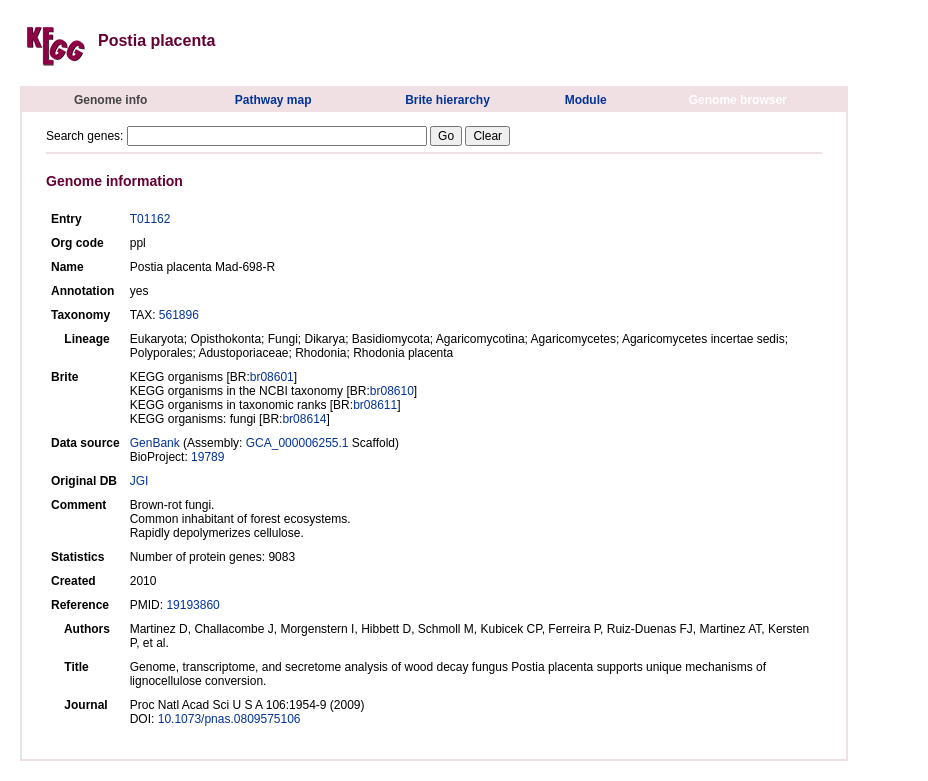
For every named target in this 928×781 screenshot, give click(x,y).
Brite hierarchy (447, 100)
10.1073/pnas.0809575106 (229, 719)
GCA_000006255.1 (297, 443)
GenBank (155, 443)
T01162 (150, 219)
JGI (139, 481)
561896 (179, 315)
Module (586, 100)
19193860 (192, 605)
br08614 (304, 419)
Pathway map (273, 100)
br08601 (272, 377)
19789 (207, 457)
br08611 (375, 405)
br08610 (392, 391)
